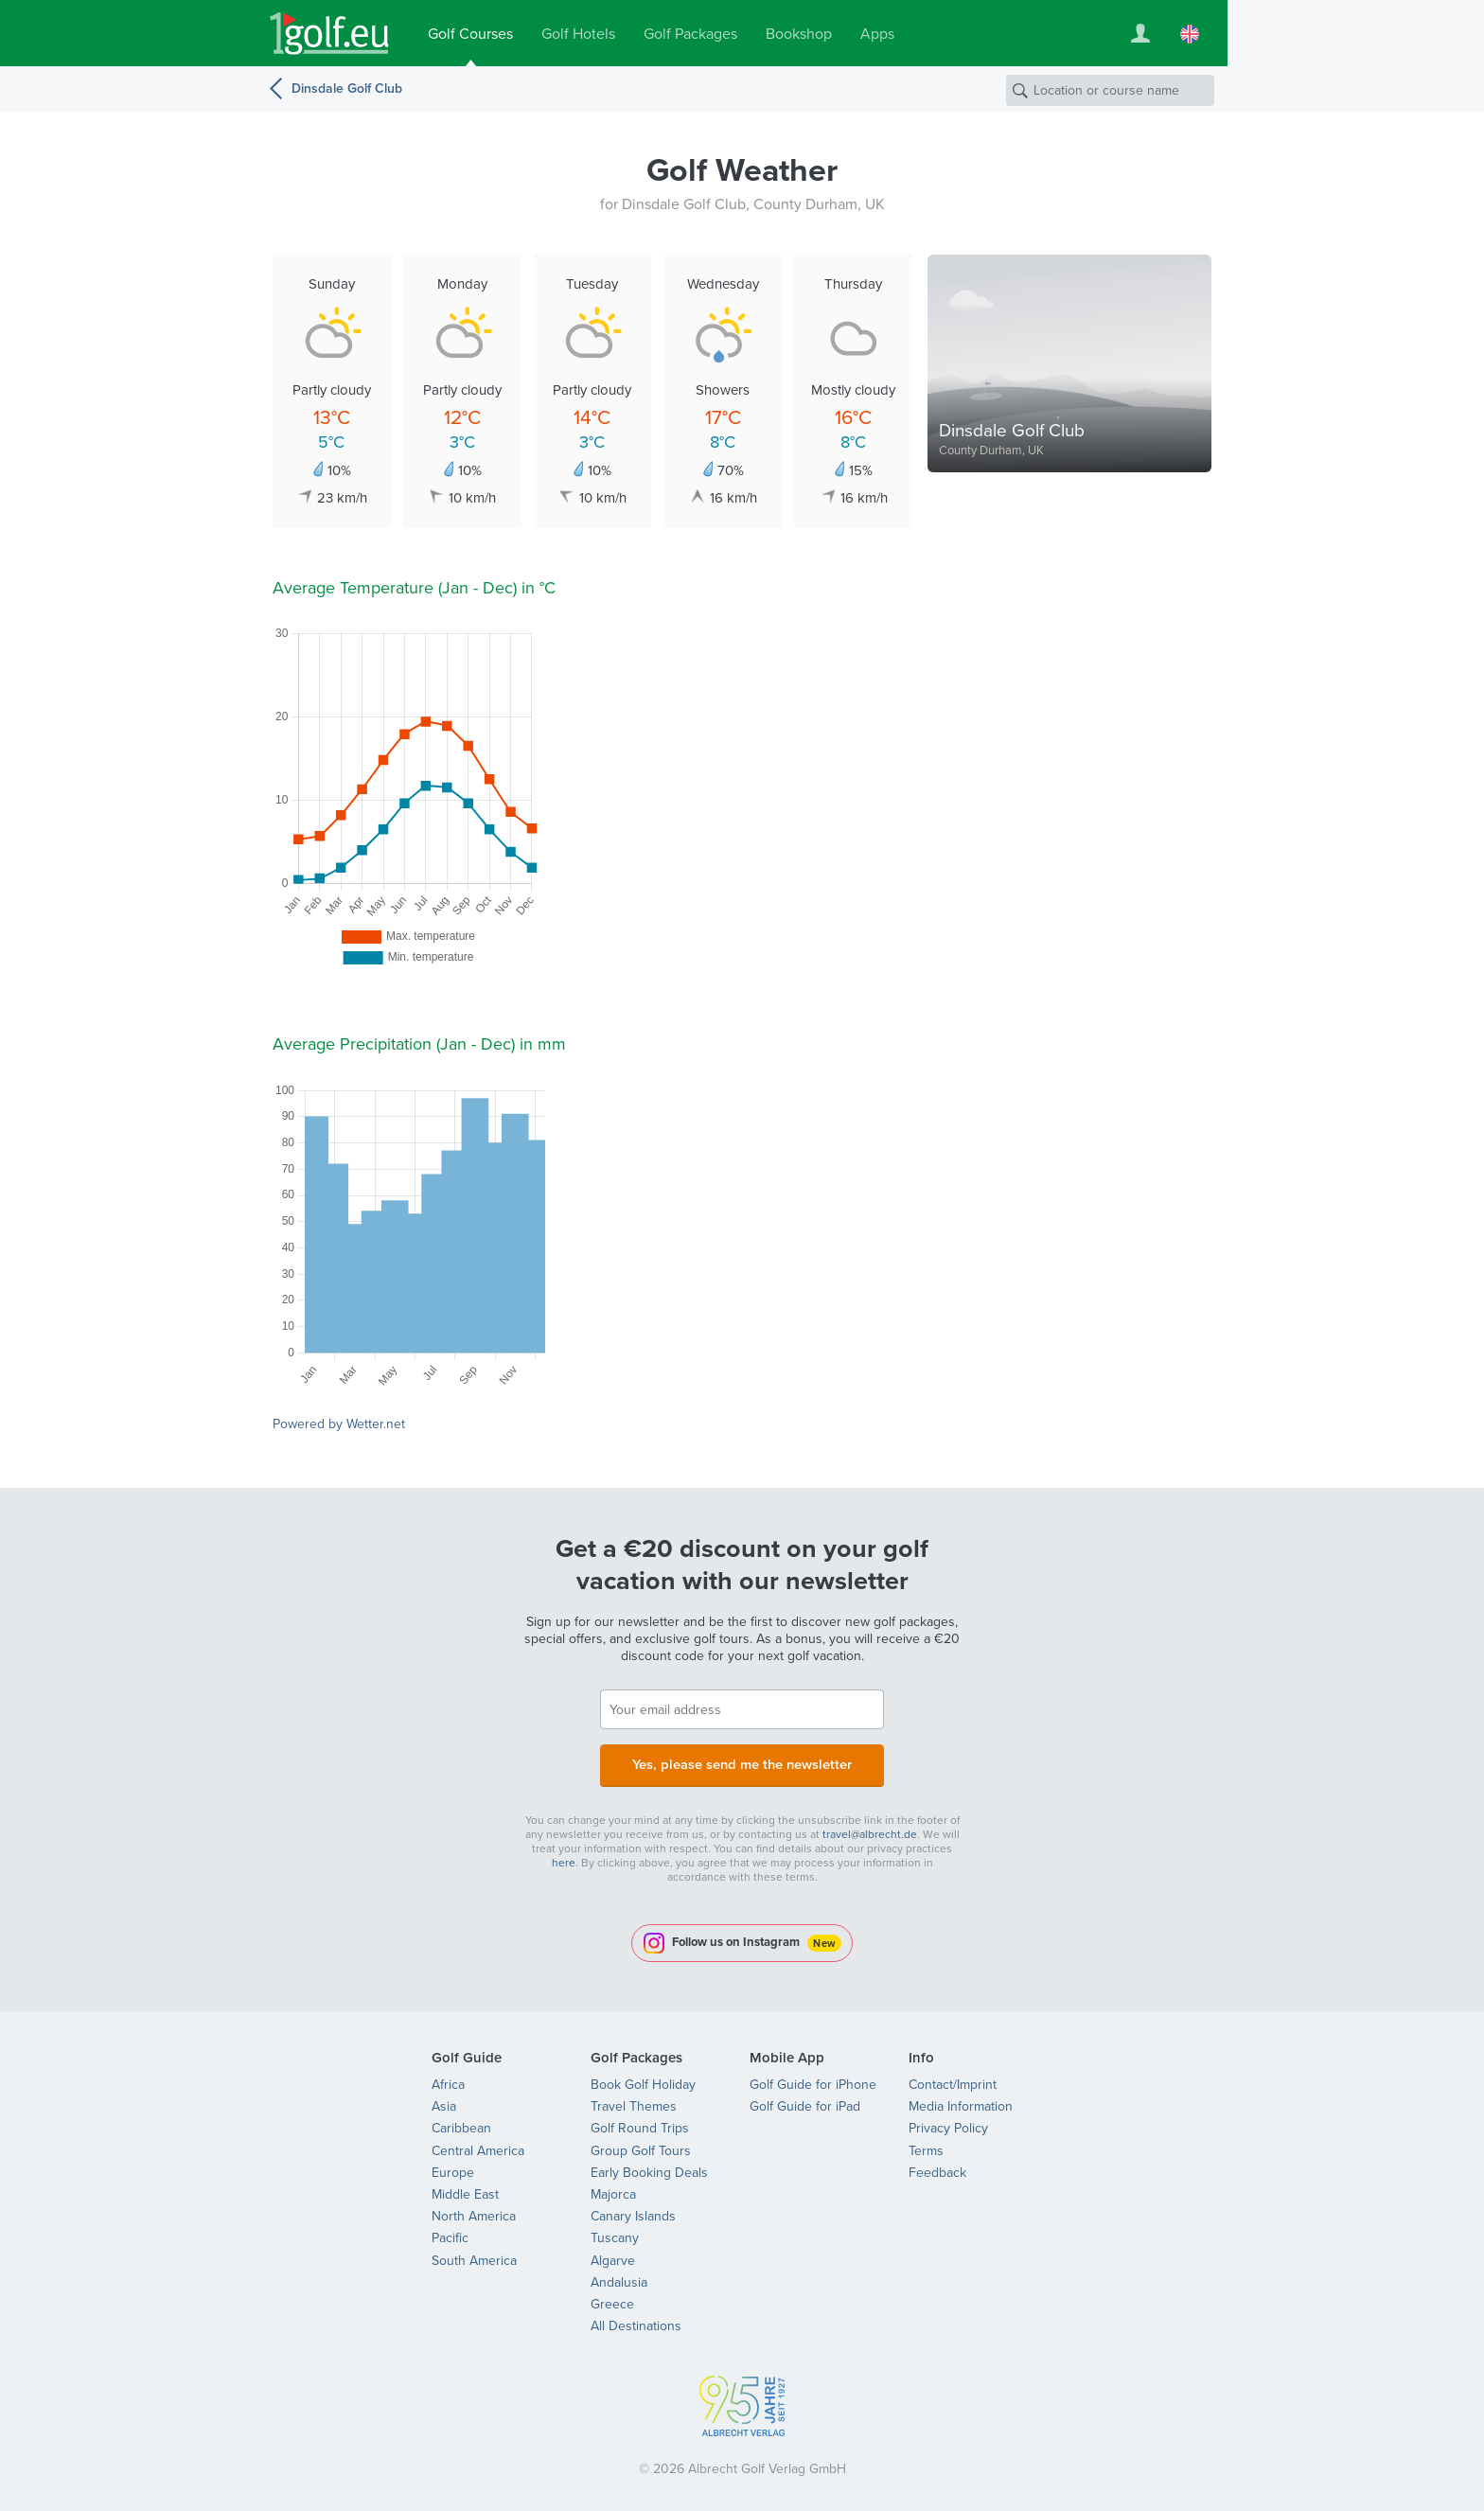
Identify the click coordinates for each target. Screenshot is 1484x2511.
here (563, 1857)
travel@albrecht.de (869, 1829)
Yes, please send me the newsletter (742, 1763)
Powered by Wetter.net (339, 1424)
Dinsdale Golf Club (347, 88)
